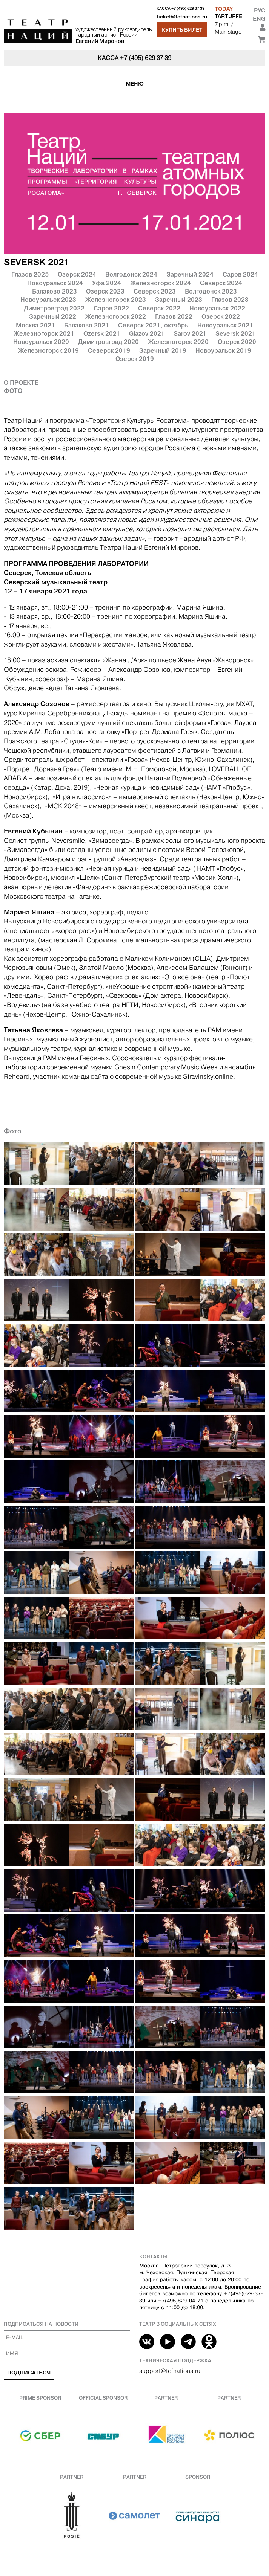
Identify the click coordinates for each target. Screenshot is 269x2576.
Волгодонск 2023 (211, 291)
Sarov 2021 (190, 333)
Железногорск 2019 (48, 350)
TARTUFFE (228, 16)
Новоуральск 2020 (41, 342)
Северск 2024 (221, 283)
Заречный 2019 (162, 350)
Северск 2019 (109, 350)
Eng (259, 18)
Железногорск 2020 (178, 342)
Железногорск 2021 (44, 333)
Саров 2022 (111, 308)
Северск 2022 (159, 308)
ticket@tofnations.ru (182, 17)
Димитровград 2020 (108, 342)
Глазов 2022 (173, 316)
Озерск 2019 (134, 358)
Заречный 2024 (190, 274)
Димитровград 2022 (54, 308)
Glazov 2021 (146, 333)
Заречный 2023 (178, 299)
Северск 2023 (155, 291)
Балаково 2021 (86, 325)
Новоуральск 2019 (223, 350)
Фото (13, 390)
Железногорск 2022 (115, 316)
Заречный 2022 (52, 316)
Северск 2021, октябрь (153, 325)
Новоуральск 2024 (55, 283)
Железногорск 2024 (160, 283)
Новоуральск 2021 (225, 325)
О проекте (21, 382)
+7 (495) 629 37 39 (187, 8)
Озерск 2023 (105, 291)
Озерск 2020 (237, 342)
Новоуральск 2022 (217, 308)
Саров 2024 (240, 274)
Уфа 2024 (106, 283)
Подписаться (29, 2372)
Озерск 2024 (77, 274)
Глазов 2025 (30, 274)
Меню (135, 83)
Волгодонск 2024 (131, 274)
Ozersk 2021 (101, 333)
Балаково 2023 (54, 291)
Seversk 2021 (235, 333)
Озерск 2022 (220, 316)
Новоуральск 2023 (48, 299)
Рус (259, 10)
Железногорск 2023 (115, 299)
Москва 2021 (35, 325)
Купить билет (182, 29)
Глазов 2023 (230, 299)
